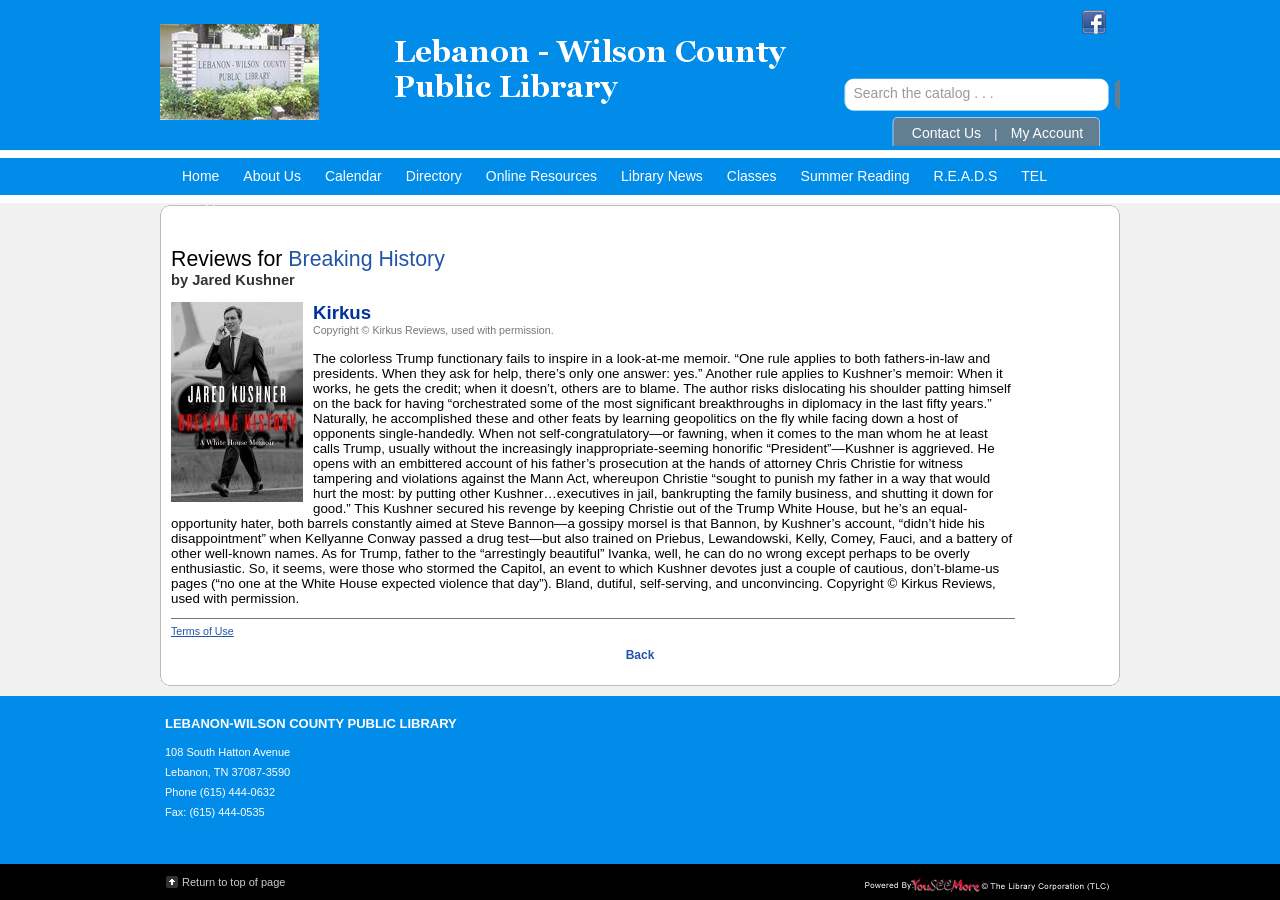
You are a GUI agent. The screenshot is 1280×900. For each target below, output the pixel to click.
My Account (1047, 133)
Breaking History (366, 259)
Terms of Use (202, 631)
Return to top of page (233, 882)
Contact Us (946, 133)
